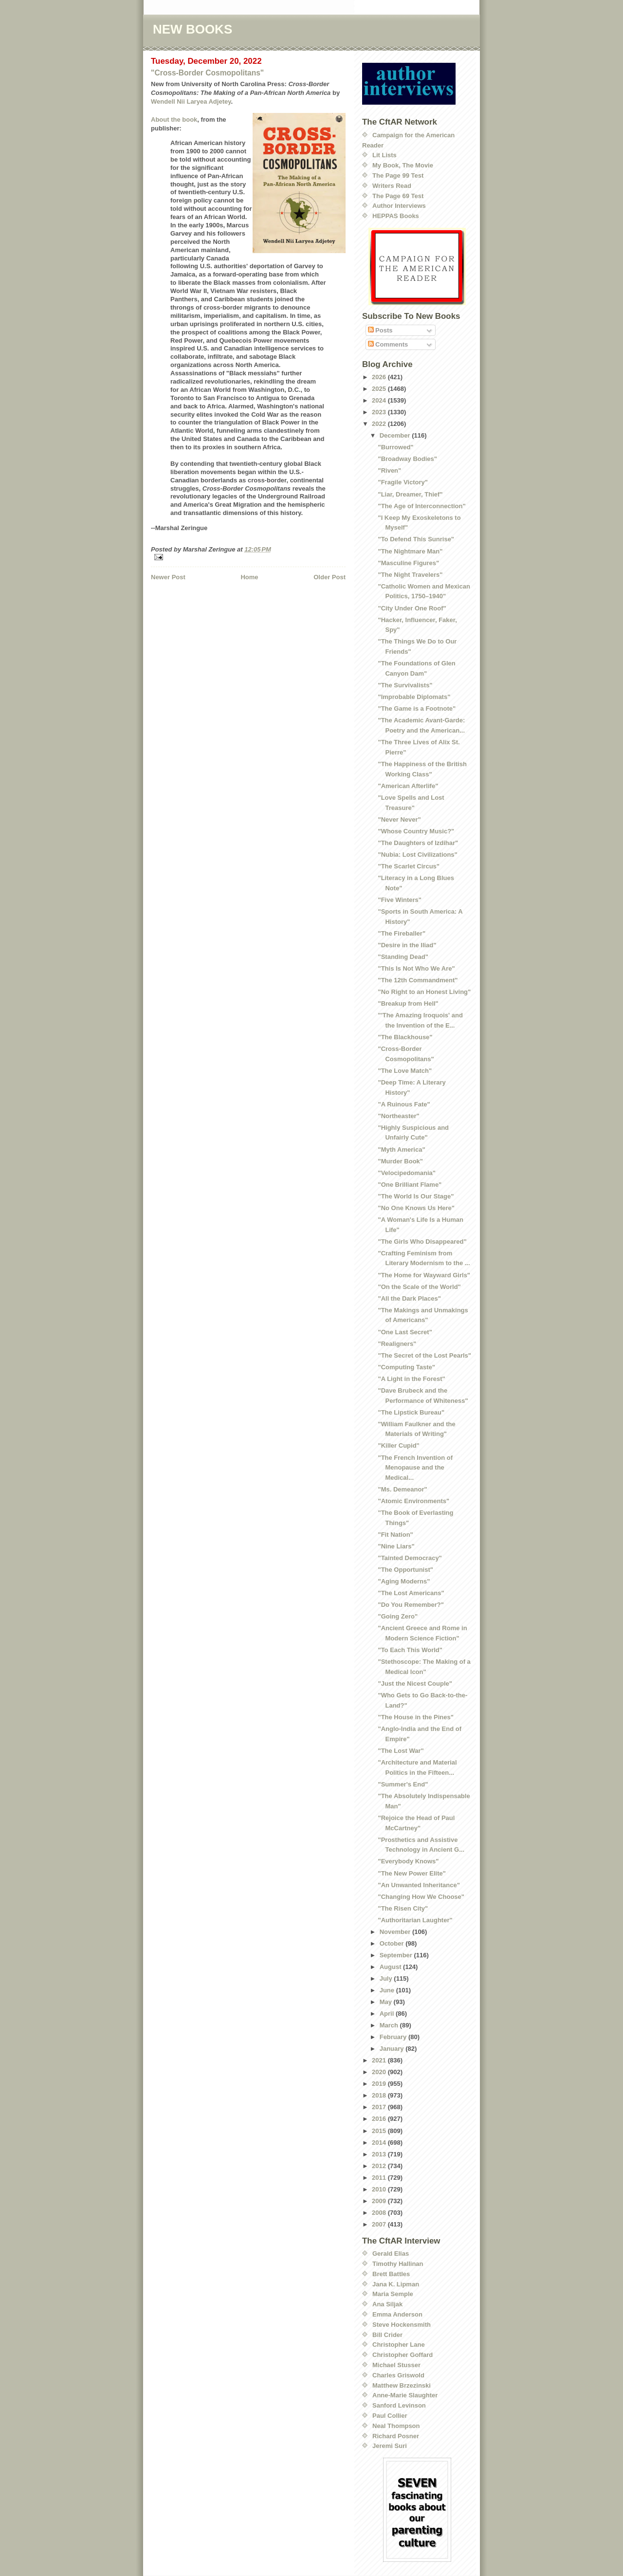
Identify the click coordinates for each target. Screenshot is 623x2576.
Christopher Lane (398, 2344)
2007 (380, 2224)
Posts (380, 330)
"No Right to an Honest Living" (424, 991)
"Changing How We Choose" (421, 1896)
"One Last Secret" (405, 1332)
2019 (380, 2083)
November (396, 1931)
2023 (380, 412)
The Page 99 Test (397, 175)
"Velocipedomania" (407, 1173)
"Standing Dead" (403, 956)
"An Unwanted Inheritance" (418, 1885)
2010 (380, 2189)
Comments (388, 344)
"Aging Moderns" (404, 1581)
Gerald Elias (390, 2253)
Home (249, 577)
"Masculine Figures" (408, 563)
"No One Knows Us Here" (416, 1208)
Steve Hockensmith (401, 2324)
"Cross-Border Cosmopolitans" (207, 73)
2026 (380, 377)
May (387, 2002)
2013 (380, 2154)
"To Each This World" (410, 1650)
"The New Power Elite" (411, 1873)
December (396, 435)
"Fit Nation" (395, 1534)
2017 (380, 2107)
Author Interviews (399, 205)
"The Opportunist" (405, 1569)
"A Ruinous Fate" (404, 1104)
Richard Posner (395, 2436)
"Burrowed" (395, 447)
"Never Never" (399, 819)
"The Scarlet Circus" (408, 866)
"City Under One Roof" (412, 608)
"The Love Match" (405, 1070)
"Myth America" (401, 1149)
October (392, 1943)
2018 (380, 2095)
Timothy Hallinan (397, 2263)
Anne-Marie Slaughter (405, 2395)
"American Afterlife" (408, 786)
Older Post (329, 577)
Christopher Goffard (402, 2354)
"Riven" (389, 470)
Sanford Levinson (399, 2405)
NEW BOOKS (192, 29)
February (394, 2037)
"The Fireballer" (401, 933)
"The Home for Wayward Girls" (424, 1275)
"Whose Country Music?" (416, 831)
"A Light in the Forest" (411, 1378)
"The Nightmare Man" (410, 551)
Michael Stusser (396, 2365)
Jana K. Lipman (395, 2284)
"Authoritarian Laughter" (415, 1920)
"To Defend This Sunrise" (416, 539)
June (388, 1990)
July (387, 1978)
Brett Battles (391, 2274)
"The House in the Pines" (415, 1717)
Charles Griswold (398, 2375)
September (397, 1955)
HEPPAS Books (395, 216)
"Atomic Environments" (413, 1501)
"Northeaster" (398, 1116)
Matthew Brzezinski (401, 2385)
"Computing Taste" (406, 1367)
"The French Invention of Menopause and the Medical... (415, 1468)
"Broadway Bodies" (407, 458)
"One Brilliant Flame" (409, 1184)
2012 (380, 2166)
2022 (380, 423)
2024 (380, 400)
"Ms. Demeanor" (402, 1489)
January (392, 2048)
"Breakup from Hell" (408, 1003)
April (388, 2013)
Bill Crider (387, 2334)
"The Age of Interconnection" (421, 506)
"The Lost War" (400, 1750)
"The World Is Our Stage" (416, 1196)
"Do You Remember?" (410, 1604)
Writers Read (391, 185)
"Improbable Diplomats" (414, 696)
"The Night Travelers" (410, 574)
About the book (174, 119)
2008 (380, 2212)
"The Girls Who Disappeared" (422, 1241)
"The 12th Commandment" (418, 980)
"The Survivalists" (405, 685)
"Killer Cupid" (398, 1445)
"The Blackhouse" (405, 1037)
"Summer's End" (403, 1784)
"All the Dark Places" (409, 1298)
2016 (380, 2118)
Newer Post (168, 577)
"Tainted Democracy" (409, 1558)
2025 (380, 388)
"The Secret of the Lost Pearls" (424, 1355)
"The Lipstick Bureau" (411, 1412)
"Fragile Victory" (402, 482)
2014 (380, 2142)
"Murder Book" (400, 1161)
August (391, 1966)
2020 (380, 2072)
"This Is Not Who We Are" (416, 968)
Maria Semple (392, 2294)
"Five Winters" (399, 899)
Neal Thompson (396, 2425)
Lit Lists (384, 155)
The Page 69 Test (397, 196)
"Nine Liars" (396, 1546)
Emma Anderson (397, 2314)
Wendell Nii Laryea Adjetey (191, 101)
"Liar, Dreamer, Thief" (410, 494)
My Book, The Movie (402, 165)
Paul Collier (389, 2415)
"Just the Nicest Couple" (415, 1683)
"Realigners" (397, 1343)
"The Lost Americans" (411, 1593)
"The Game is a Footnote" (417, 708)
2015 (380, 2130)
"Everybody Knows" (408, 1861)
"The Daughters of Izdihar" (418, 842)
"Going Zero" (398, 1616)
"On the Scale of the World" (419, 1286)
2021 (380, 2060)
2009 (380, 2201)
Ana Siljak (387, 2304)
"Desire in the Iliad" (407, 945)
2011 (380, 2177)
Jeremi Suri (389, 2445)
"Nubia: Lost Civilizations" (417, 854)
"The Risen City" (403, 1908)
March (390, 2025)
